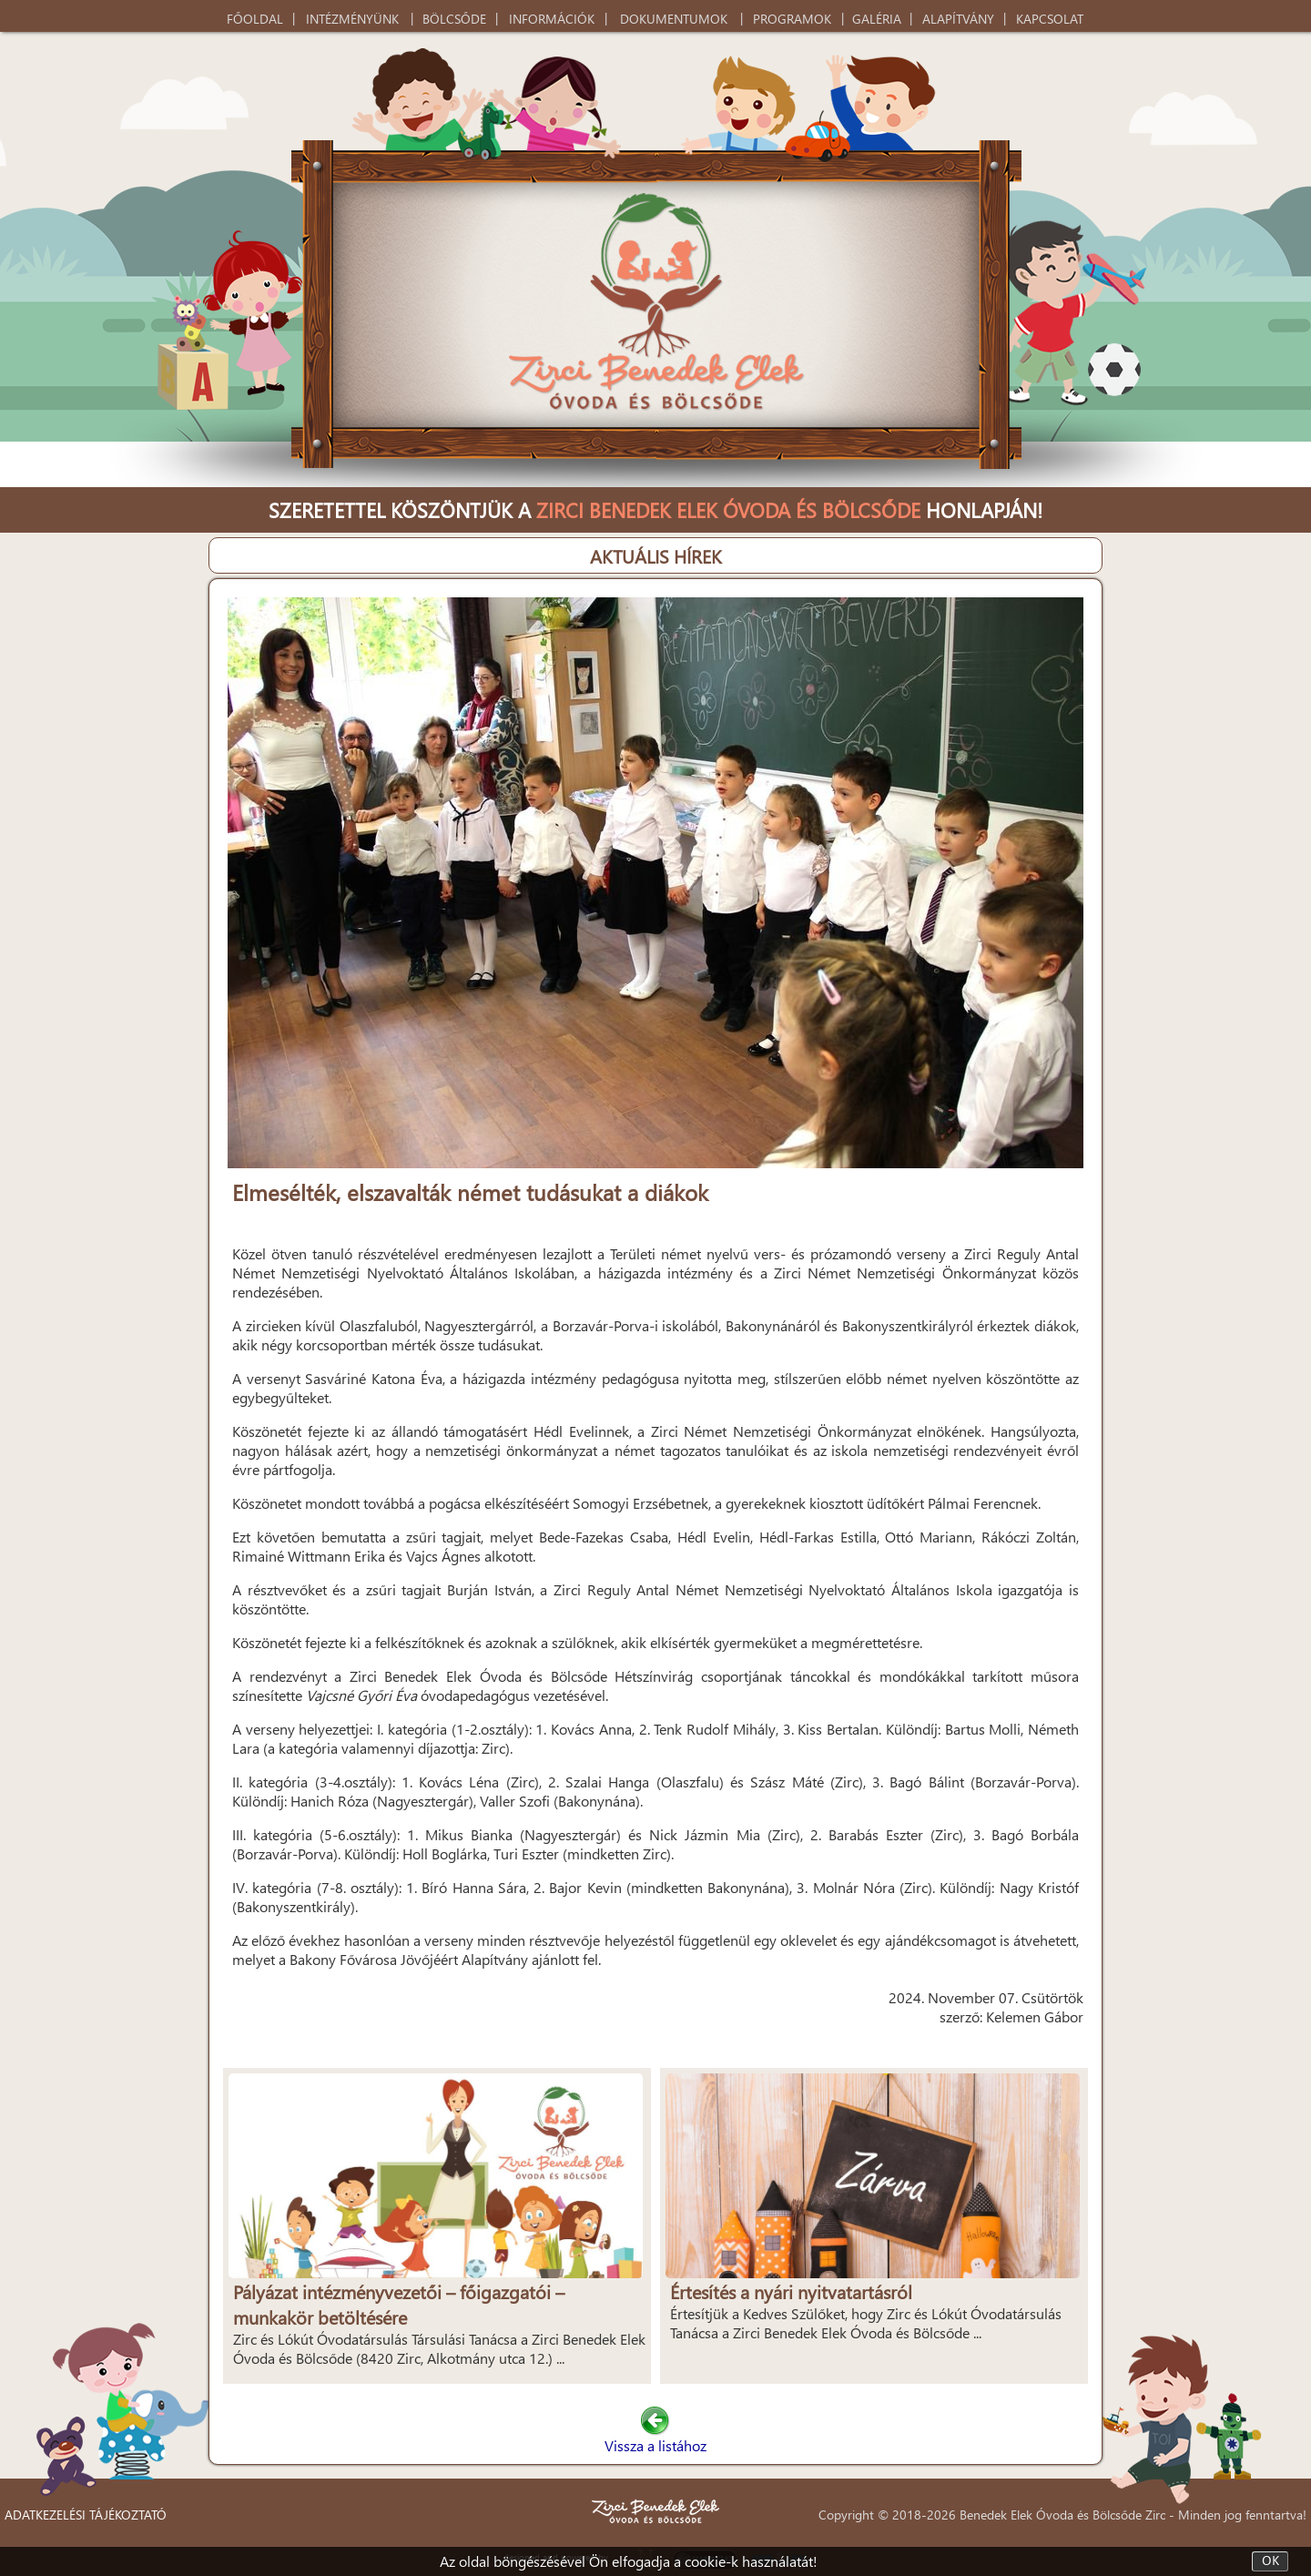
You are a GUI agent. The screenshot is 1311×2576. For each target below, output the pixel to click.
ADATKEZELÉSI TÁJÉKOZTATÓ (86, 2514)
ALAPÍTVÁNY (958, 18)
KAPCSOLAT (1049, 18)
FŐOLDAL (255, 18)
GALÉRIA (876, 18)
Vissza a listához (655, 2436)
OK (1270, 2561)
